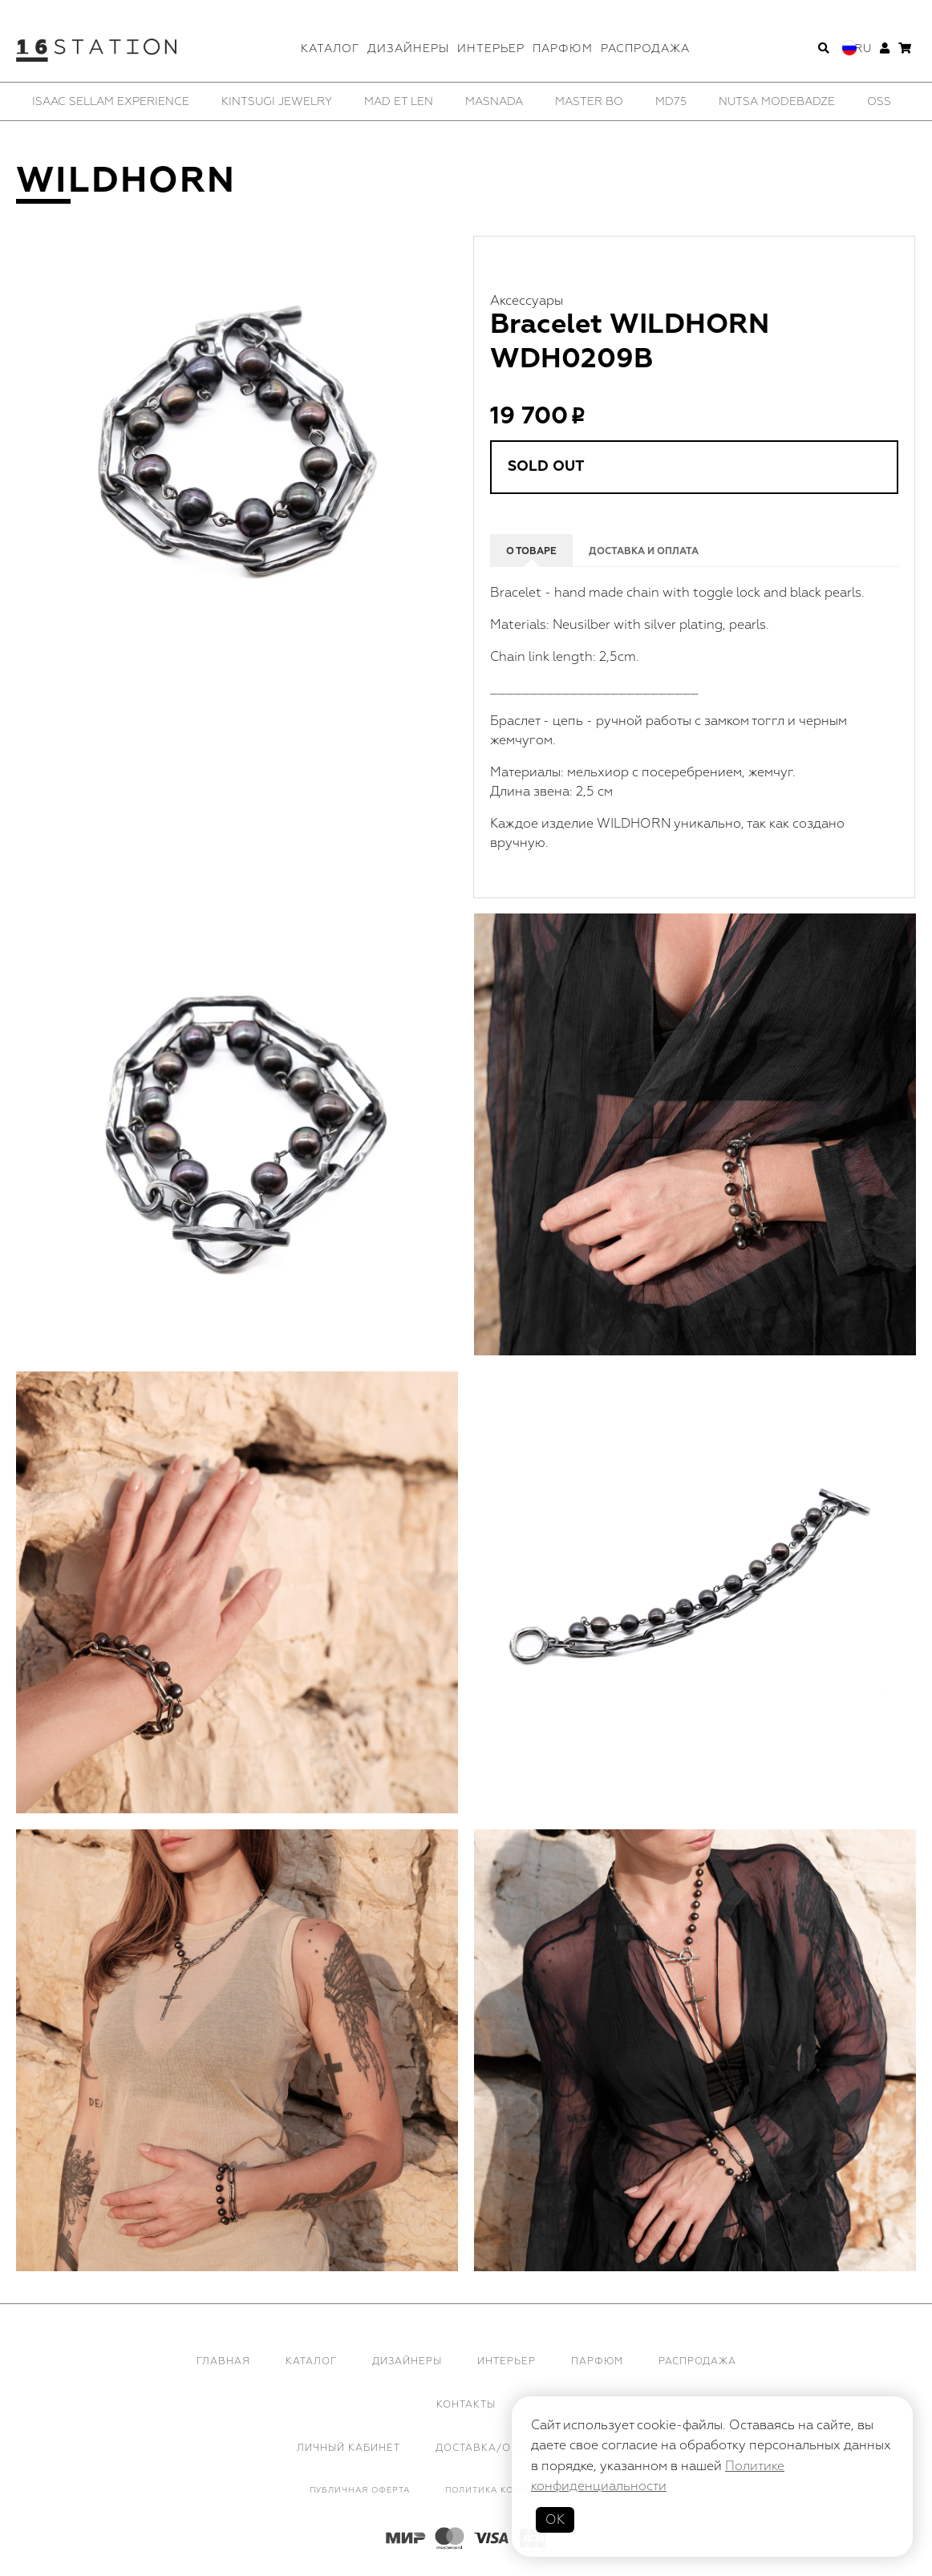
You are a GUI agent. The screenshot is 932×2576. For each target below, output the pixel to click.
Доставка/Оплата (492, 2448)
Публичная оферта (360, 2490)
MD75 (671, 101)
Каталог (330, 48)
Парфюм (563, 48)
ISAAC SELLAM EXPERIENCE (110, 101)
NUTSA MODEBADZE (777, 101)
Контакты (466, 2405)
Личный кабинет (348, 2448)
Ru (863, 48)
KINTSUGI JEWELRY (276, 101)
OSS (879, 101)
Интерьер (491, 48)
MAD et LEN (398, 101)
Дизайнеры (408, 48)
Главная (223, 2361)
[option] (110, 101)
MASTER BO (589, 101)
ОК (555, 2520)
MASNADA (494, 101)
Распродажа (645, 48)
